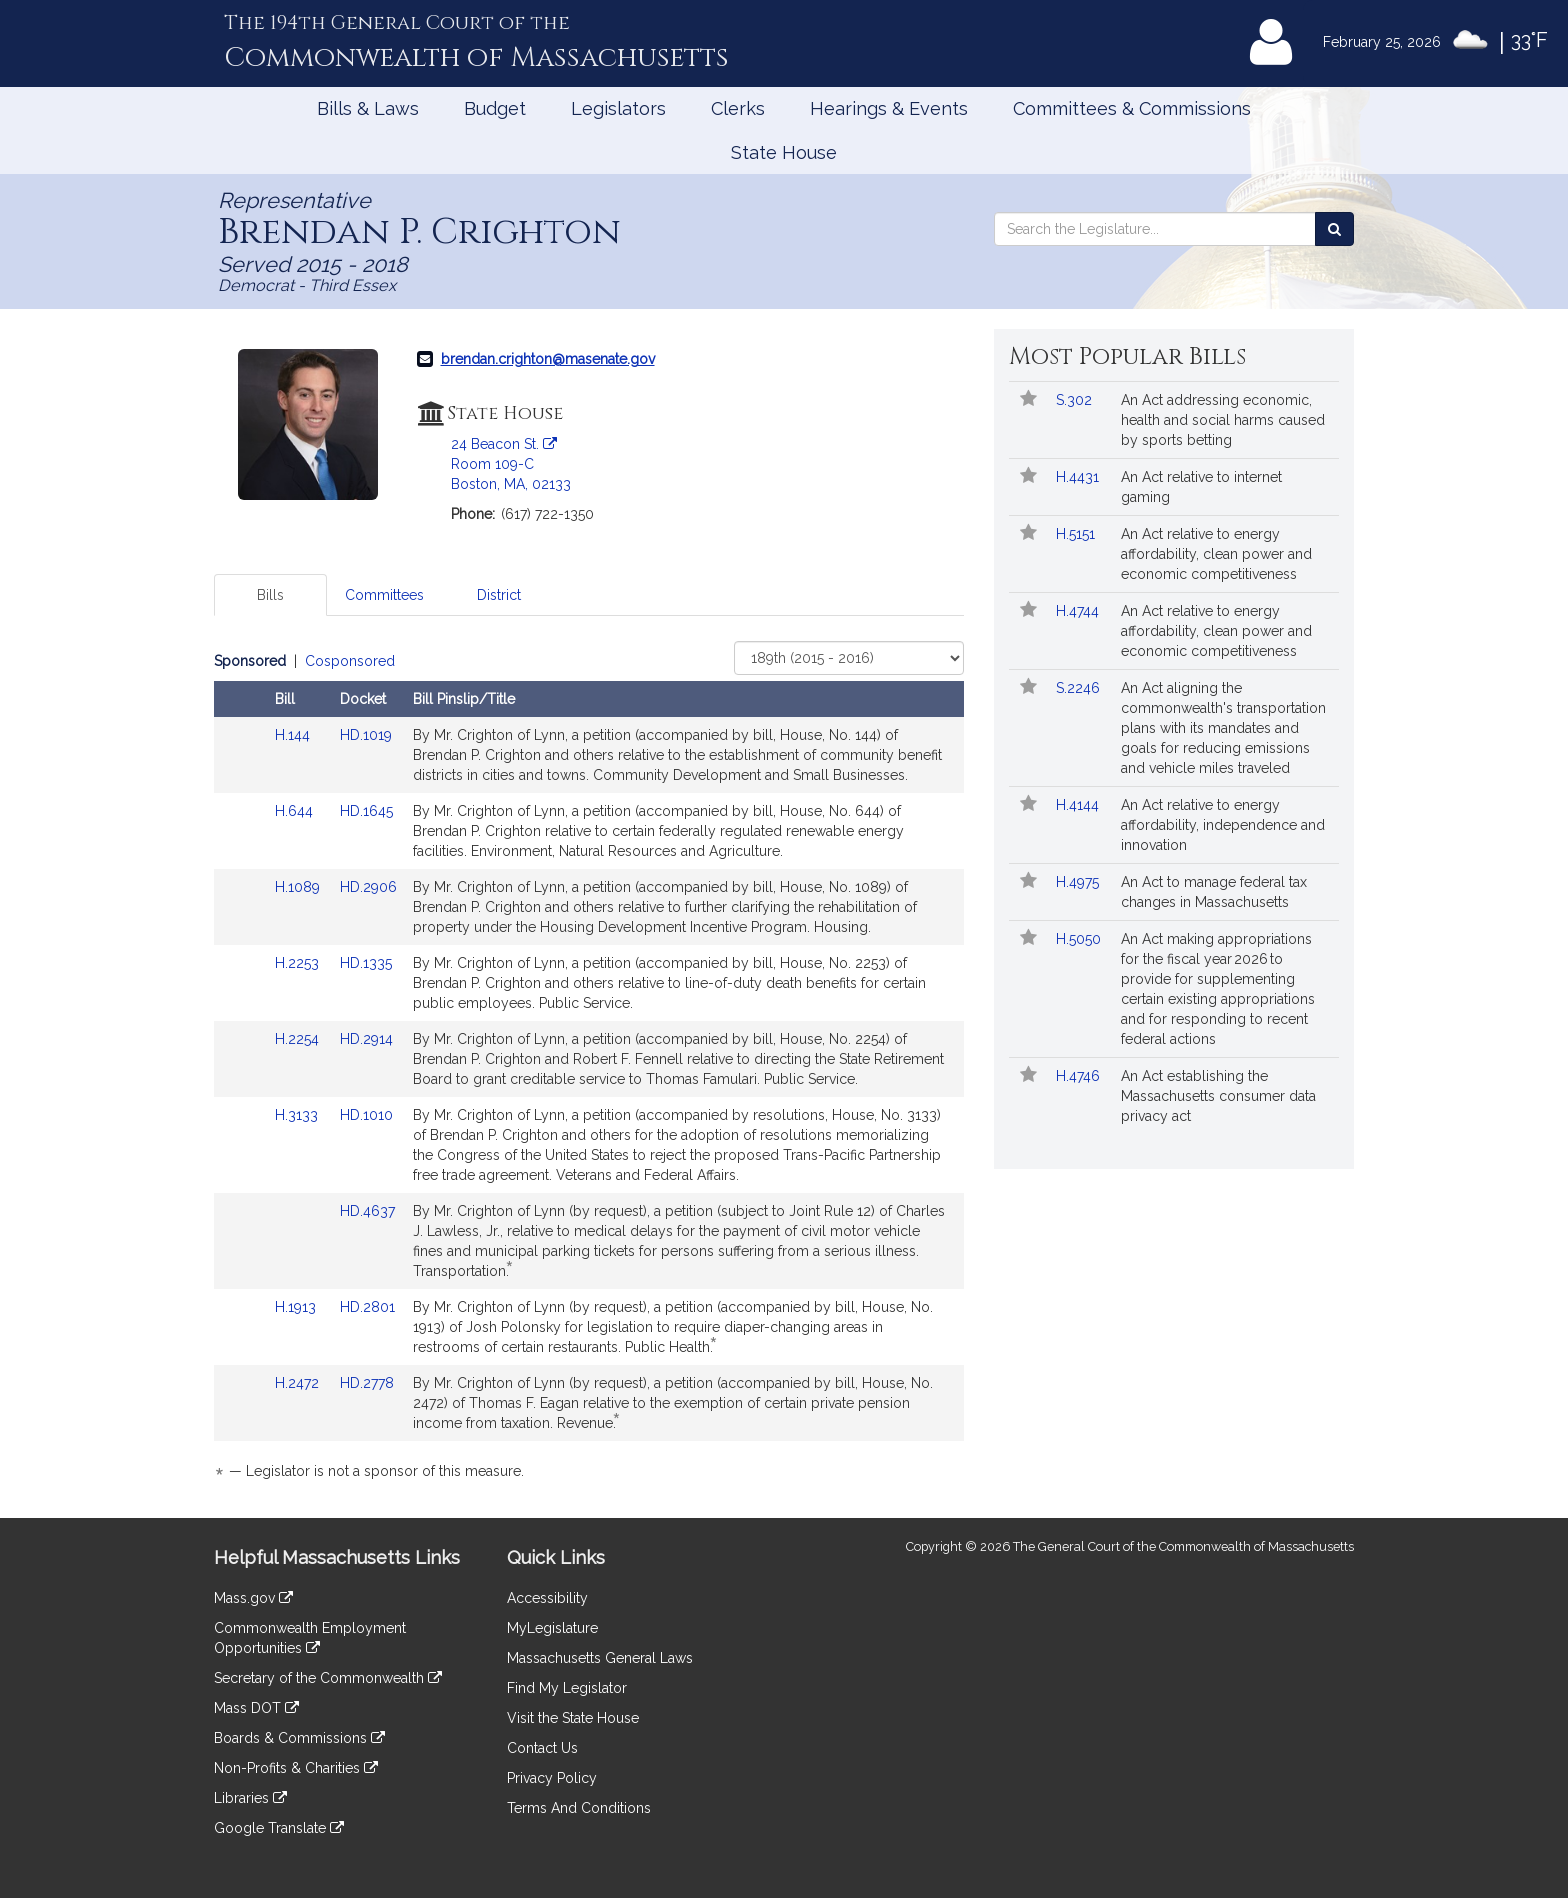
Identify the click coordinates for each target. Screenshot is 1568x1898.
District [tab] (499, 595)
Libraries (250, 1798)
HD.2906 (368, 887)
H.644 (296, 811)
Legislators (618, 108)
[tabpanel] (589, 1069)
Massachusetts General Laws (600, 1658)
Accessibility (547, 1598)
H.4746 (1080, 1076)
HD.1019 (366, 735)
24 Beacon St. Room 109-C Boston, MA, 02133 (511, 464)
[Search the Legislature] (1334, 229)
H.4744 (1079, 611)
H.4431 (1079, 477)
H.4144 (1079, 805)
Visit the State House (573, 1718)
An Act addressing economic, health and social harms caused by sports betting (1223, 420)
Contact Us (542, 1748)
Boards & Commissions (299, 1738)
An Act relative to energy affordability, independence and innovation (1223, 825)
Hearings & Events (889, 108)
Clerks (738, 108)
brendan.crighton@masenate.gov (548, 359)
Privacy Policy (552, 1778)
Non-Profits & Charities (296, 1768)
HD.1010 (366, 1115)
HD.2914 (366, 1039)
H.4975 (1079, 882)
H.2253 (299, 963)
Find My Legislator (567, 1688)
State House (784, 152)
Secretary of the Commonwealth (328, 1678)
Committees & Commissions (1132, 108)
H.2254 (299, 1039)
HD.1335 (366, 963)
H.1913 (297, 1307)
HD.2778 (367, 1383)
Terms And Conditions (579, 1808)
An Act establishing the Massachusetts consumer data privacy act (1218, 1096)
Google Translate (279, 1828)
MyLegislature (552, 1628)
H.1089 (299, 887)
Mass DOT (256, 1708)
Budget (495, 108)
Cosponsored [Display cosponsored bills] (350, 661)
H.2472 (299, 1383)
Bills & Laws (368, 108)
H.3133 (298, 1115)
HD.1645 (366, 811)
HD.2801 (367, 1307)
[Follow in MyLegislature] (1028, 400)
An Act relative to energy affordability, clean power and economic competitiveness (1216, 554)
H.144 (294, 735)
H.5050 (1080, 939)
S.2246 (1080, 688)
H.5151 (1077, 534)
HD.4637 (367, 1211)
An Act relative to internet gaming (1201, 487)
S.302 (1076, 400)
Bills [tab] (270, 595)
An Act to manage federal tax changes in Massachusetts (1214, 892)
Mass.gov (253, 1598)
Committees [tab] (384, 595)
